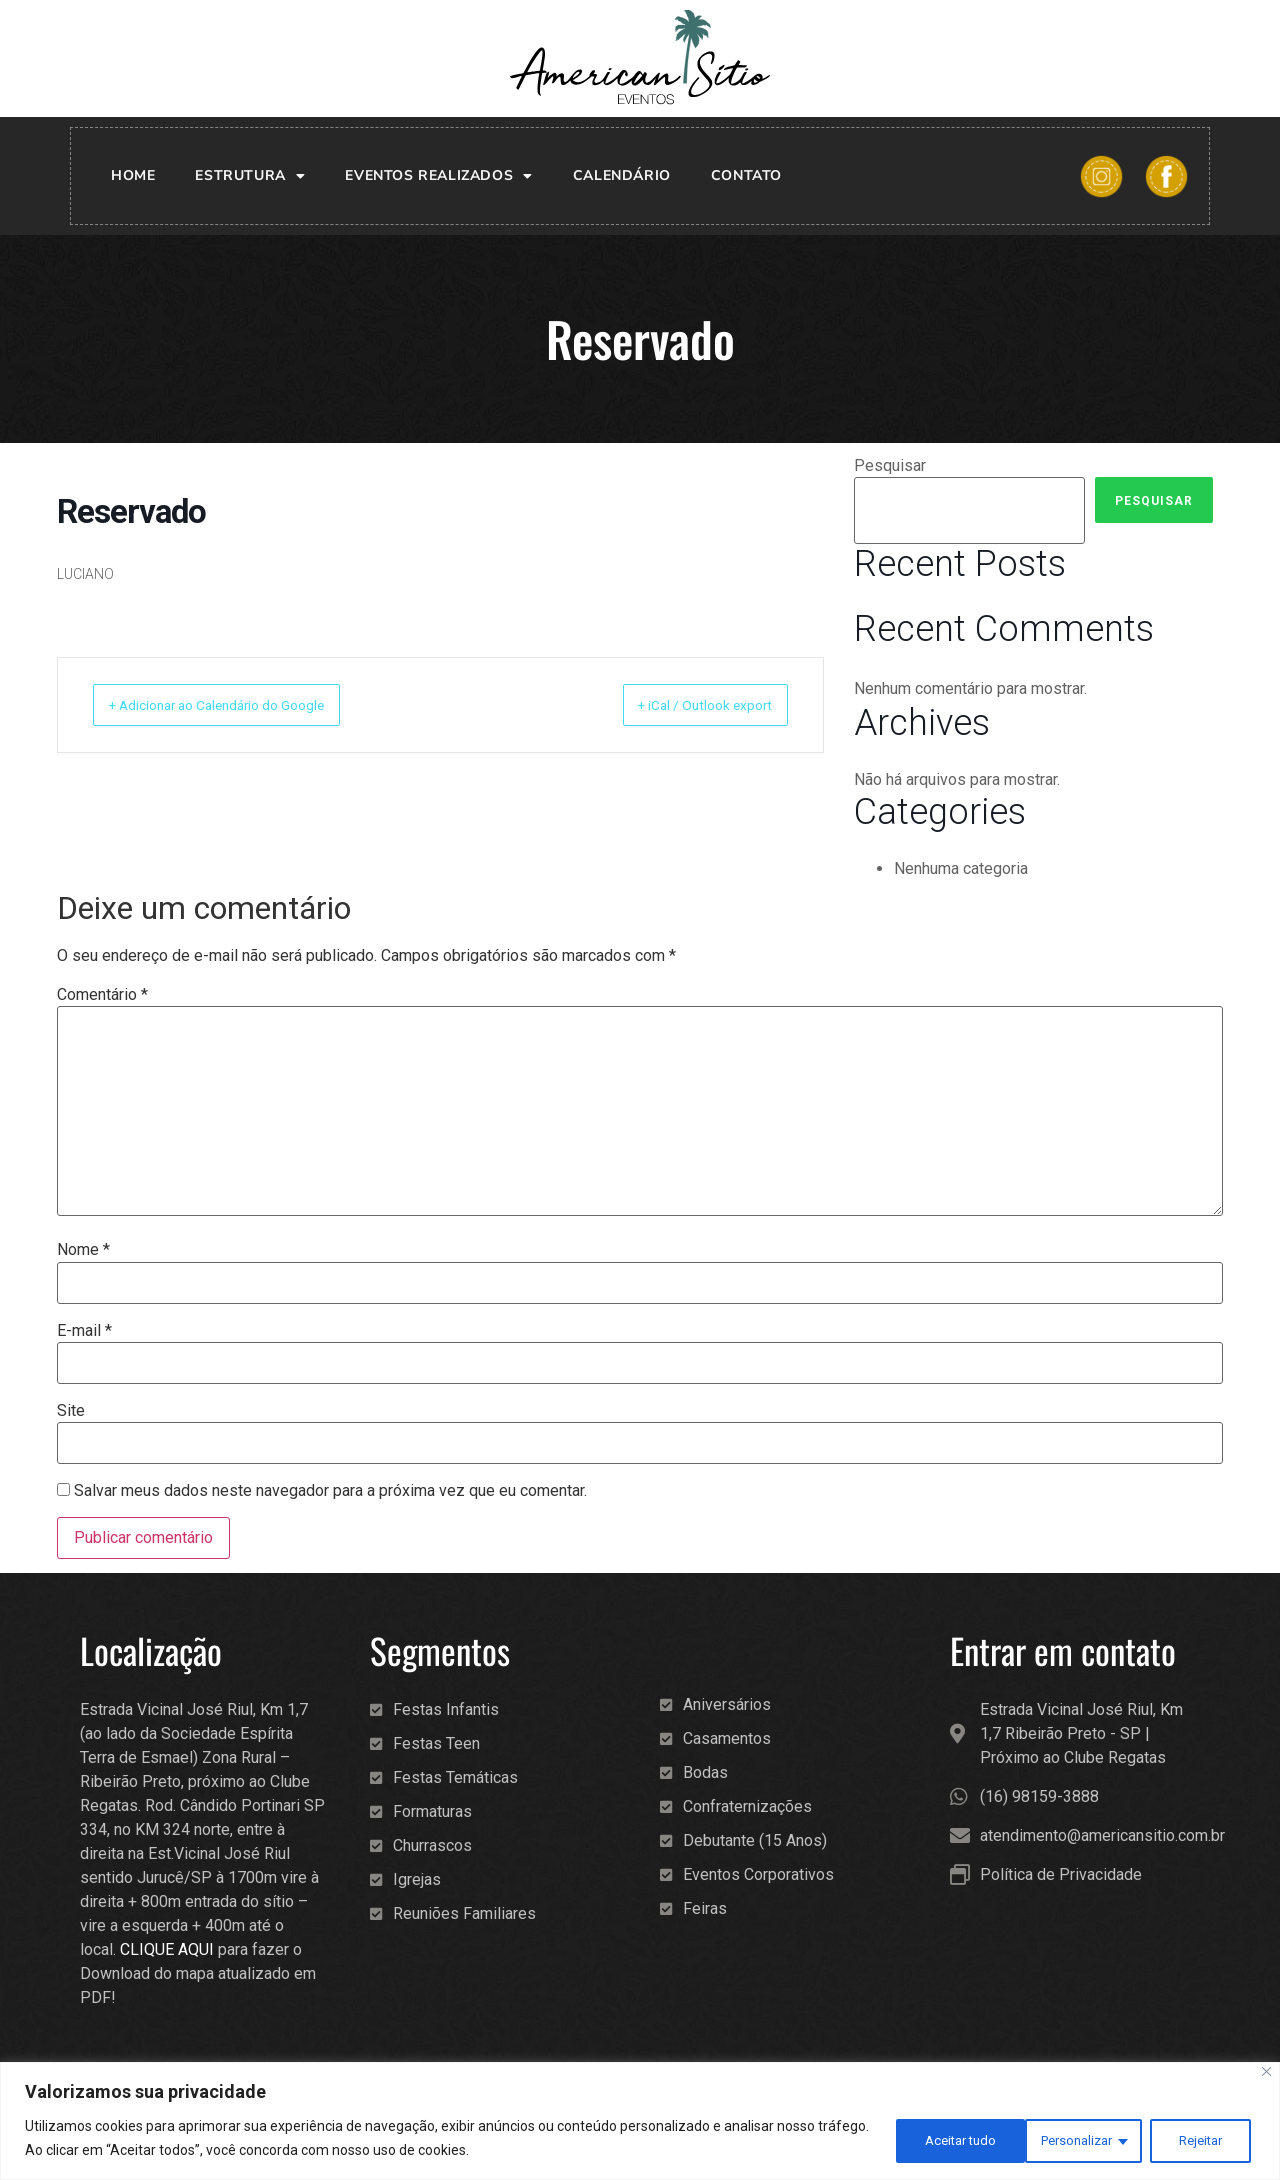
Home (133, 175)
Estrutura (250, 176)
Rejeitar (1057, 2139)
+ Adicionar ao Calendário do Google (243, 705)
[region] (640, 2121)
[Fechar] (1266, 2072)
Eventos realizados (438, 176)
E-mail (84, 1331)
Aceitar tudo (1187, 2139)
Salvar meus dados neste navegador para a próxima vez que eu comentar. (330, 1491)
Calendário (622, 175)
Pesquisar (890, 466)
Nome (83, 1250)
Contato (746, 175)
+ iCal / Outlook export (685, 705)
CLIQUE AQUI (167, 1949)
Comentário (102, 995)
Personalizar (926, 2139)
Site (71, 1411)
